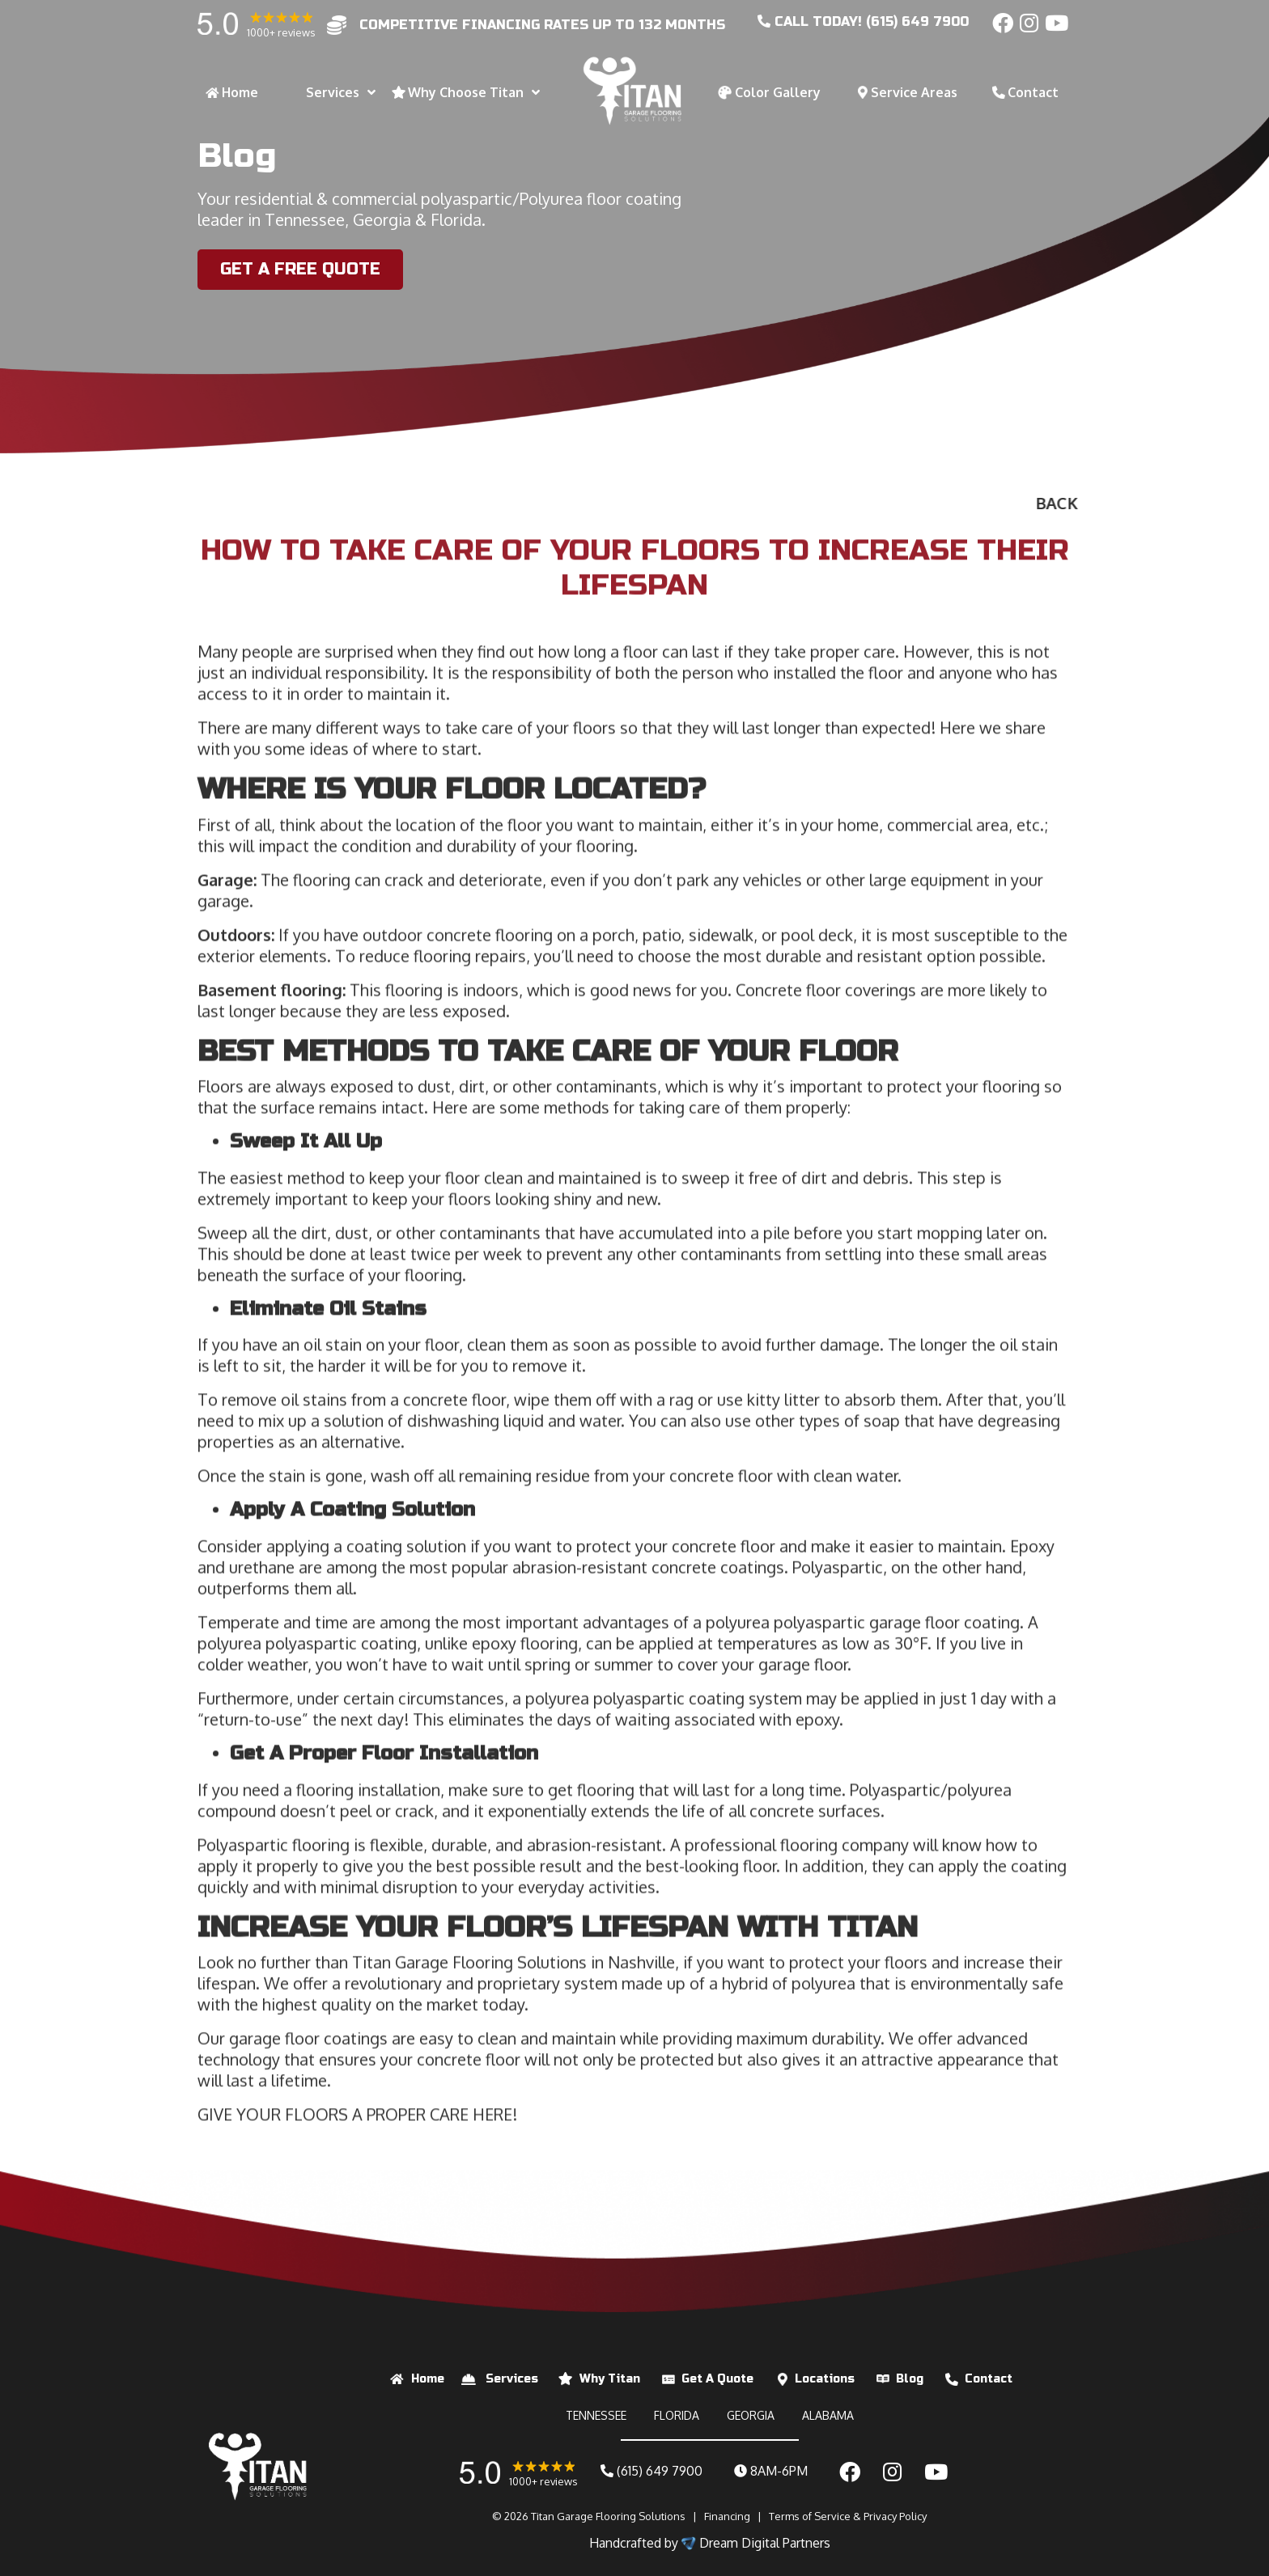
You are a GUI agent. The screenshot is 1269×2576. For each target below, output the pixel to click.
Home (427, 2379)
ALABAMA (828, 2415)
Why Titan (609, 2379)
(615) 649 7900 (651, 2471)
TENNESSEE (596, 2415)
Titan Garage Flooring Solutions (608, 2516)
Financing (727, 2516)
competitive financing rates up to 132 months (542, 24)
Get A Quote (717, 2379)
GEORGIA (751, 2415)
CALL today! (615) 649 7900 (863, 21)
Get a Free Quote (298, 269)
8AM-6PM (771, 2471)
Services (512, 2379)
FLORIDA (676, 2415)
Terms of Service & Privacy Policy (848, 2516)
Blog (909, 2379)
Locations (825, 2379)
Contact (988, 2379)
